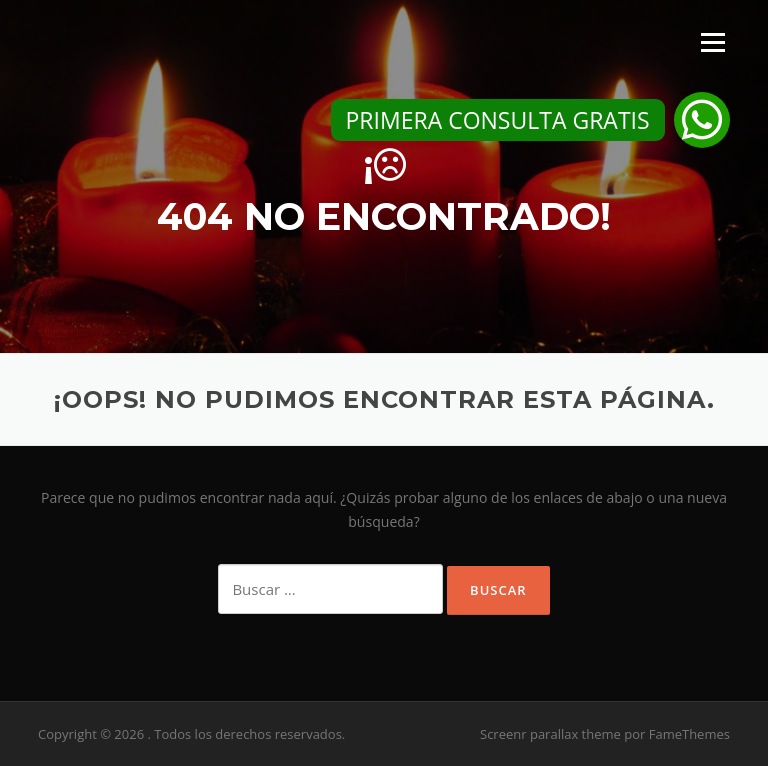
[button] (702, 120)
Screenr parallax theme (550, 734)
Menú (712, 42)
